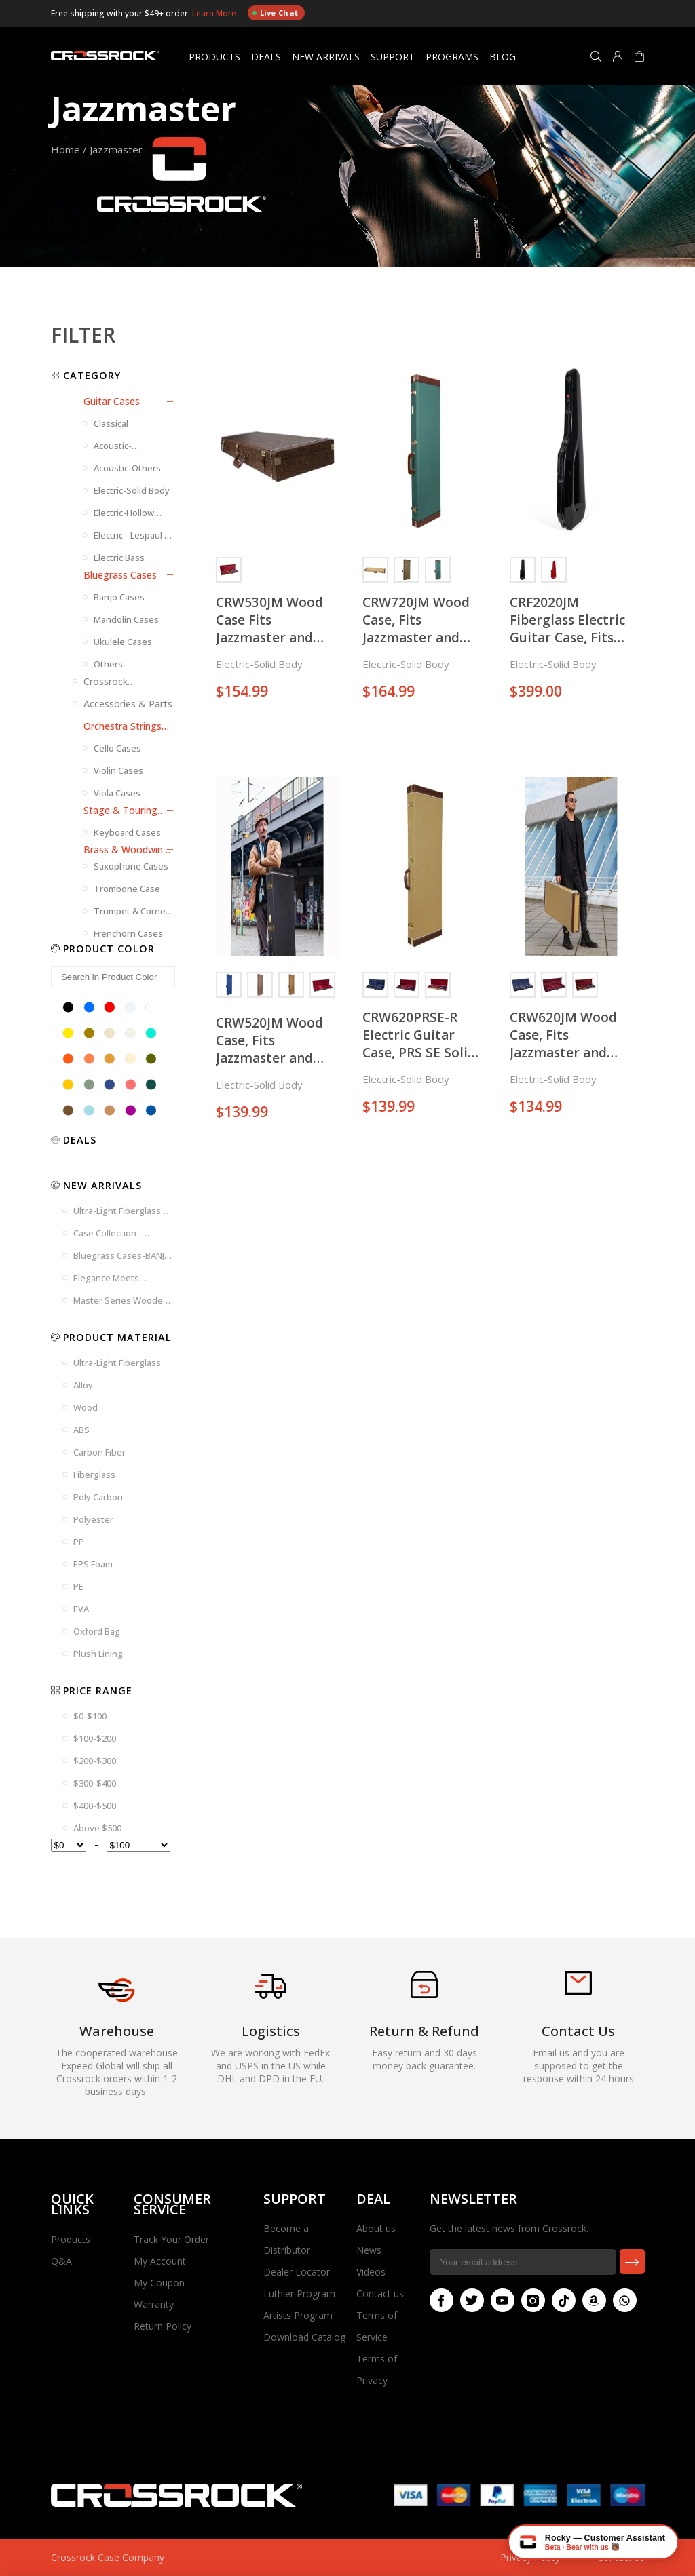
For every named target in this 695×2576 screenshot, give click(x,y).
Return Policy (162, 2326)
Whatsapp (622, 2300)
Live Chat (275, 12)
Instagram (530, 2300)
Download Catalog (304, 2336)
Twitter (469, 2300)
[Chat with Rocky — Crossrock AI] (593, 2542)
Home (65, 149)
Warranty (154, 2304)
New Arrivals (326, 56)
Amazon (591, 2300)
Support (393, 56)
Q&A (61, 2261)
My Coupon (159, 2282)
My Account (160, 2261)
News (368, 2250)
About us (376, 2228)
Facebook (438, 2300)
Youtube (499, 2300)
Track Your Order (171, 2239)
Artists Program (298, 2315)
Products (214, 56)
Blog (502, 56)
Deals (266, 56)
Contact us (380, 2293)
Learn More (215, 12)
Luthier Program (299, 2293)
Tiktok (560, 2300)
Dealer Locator (296, 2271)
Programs (452, 56)
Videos (371, 2271)
